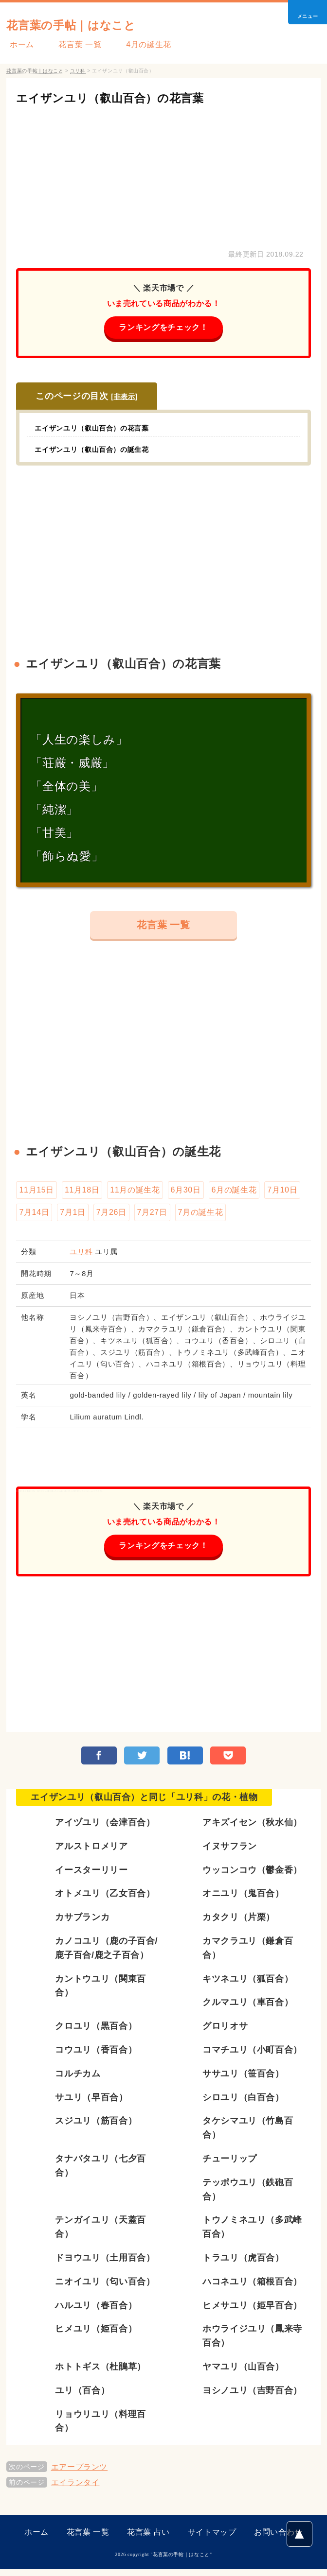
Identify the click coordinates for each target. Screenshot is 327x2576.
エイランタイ (75, 2489)
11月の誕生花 (135, 1193)
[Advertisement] (163, 175)
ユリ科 (81, 1256)
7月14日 (34, 1216)
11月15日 (36, 1193)
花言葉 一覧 (70, 44)
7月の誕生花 (200, 1216)
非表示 (124, 397)
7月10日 (282, 1193)
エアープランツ (79, 2474)
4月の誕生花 (132, 44)
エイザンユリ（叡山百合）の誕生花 (99, 450)
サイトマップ (212, 2539)
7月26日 (111, 1216)
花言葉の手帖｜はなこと (89, 24)
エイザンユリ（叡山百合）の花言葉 (129, 97)
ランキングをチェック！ (163, 328)
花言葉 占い (148, 2539)
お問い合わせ (278, 2539)
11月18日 (82, 1193)
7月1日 (72, 1216)
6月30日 (186, 1193)
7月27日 (152, 1216)
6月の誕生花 (234, 1193)
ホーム (18, 44)
